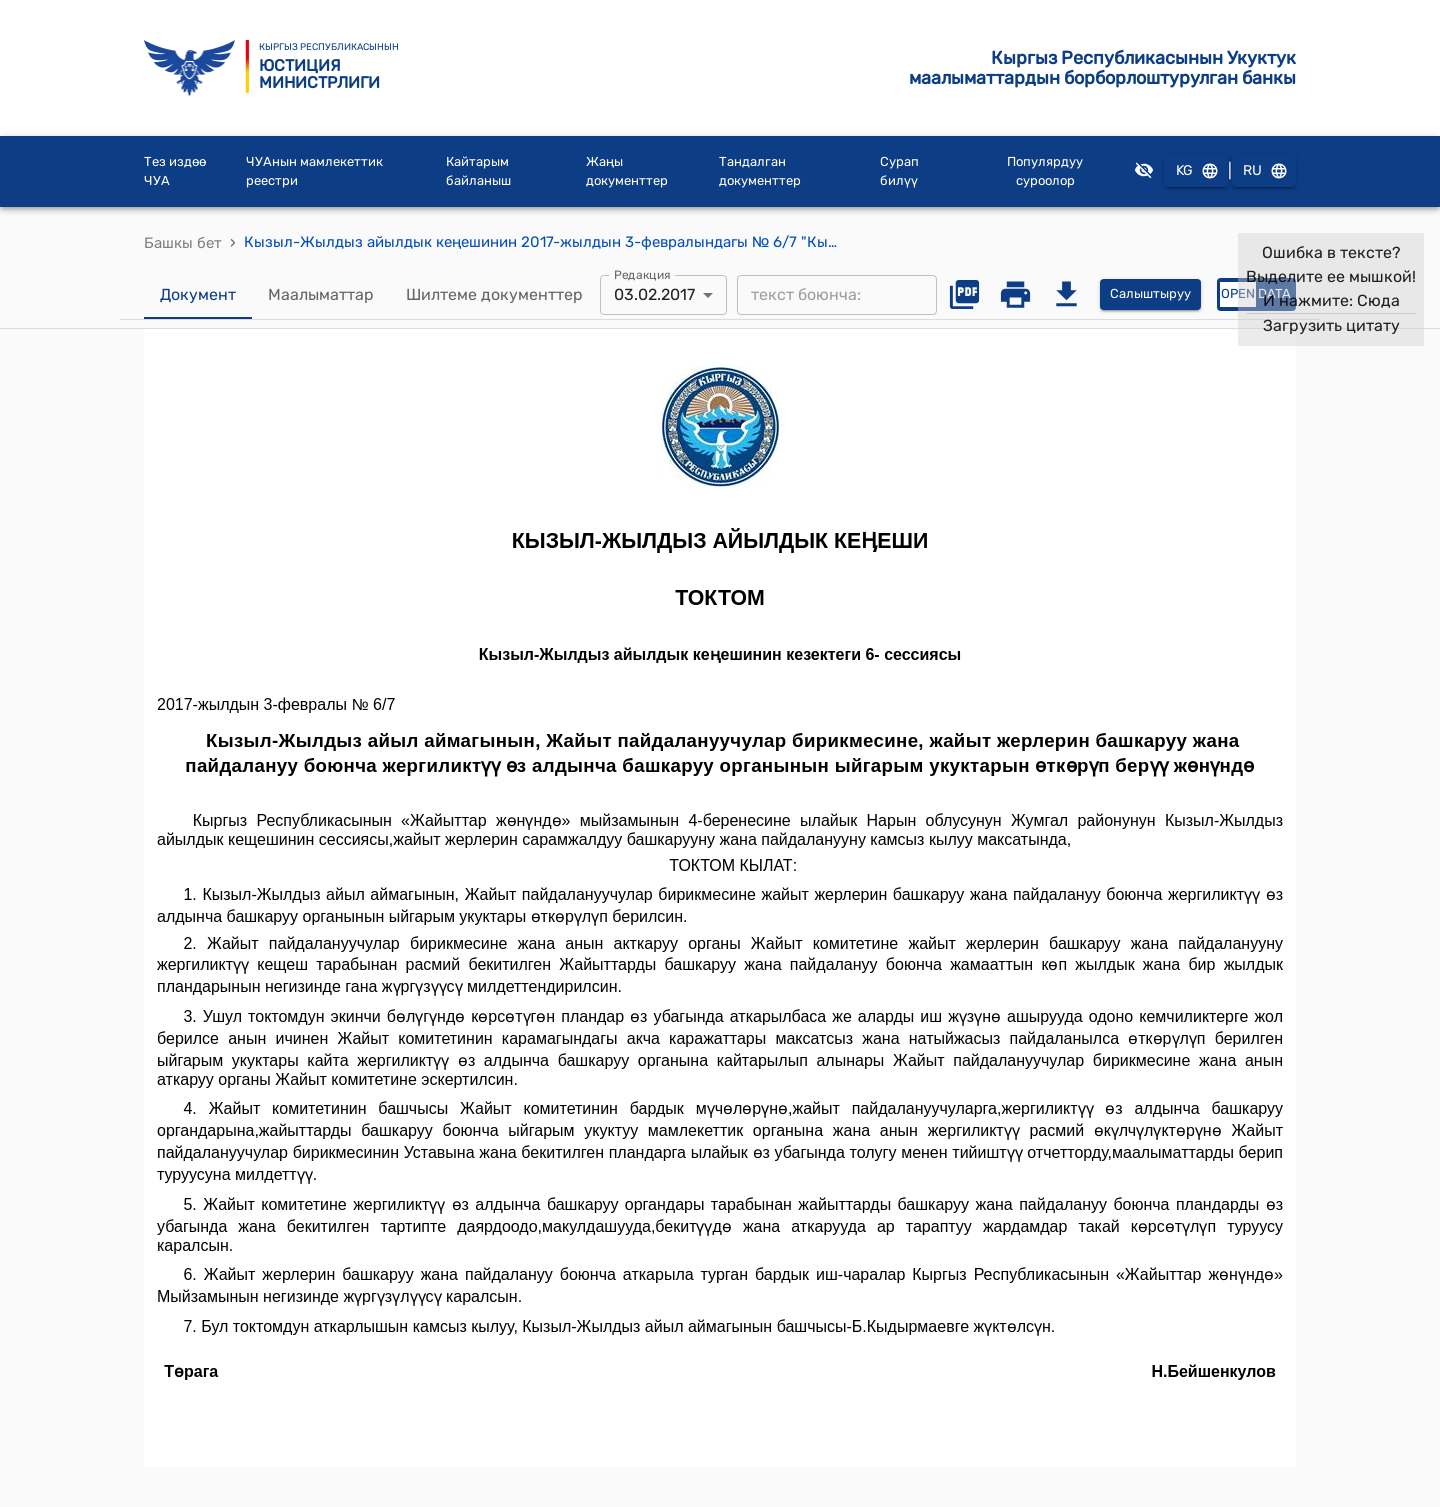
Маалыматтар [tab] (321, 295)
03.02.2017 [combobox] (654, 294)
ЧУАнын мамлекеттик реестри (314, 171)
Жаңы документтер (627, 171)
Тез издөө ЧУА (175, 171)
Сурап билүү (899, 171)
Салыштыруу (1150, 294)
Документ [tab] (198, 295)
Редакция (642, 274)
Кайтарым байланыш (478, 171)
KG (1196, 171)
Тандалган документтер (760, 171)
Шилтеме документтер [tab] (494, 295)
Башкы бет (183, 243)
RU (1264, 171)
